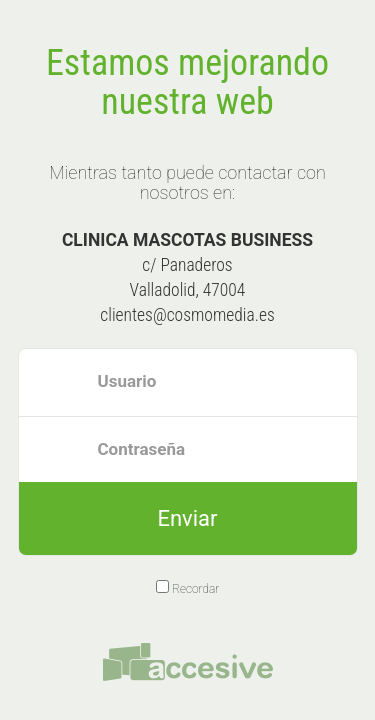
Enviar (187, 518)
